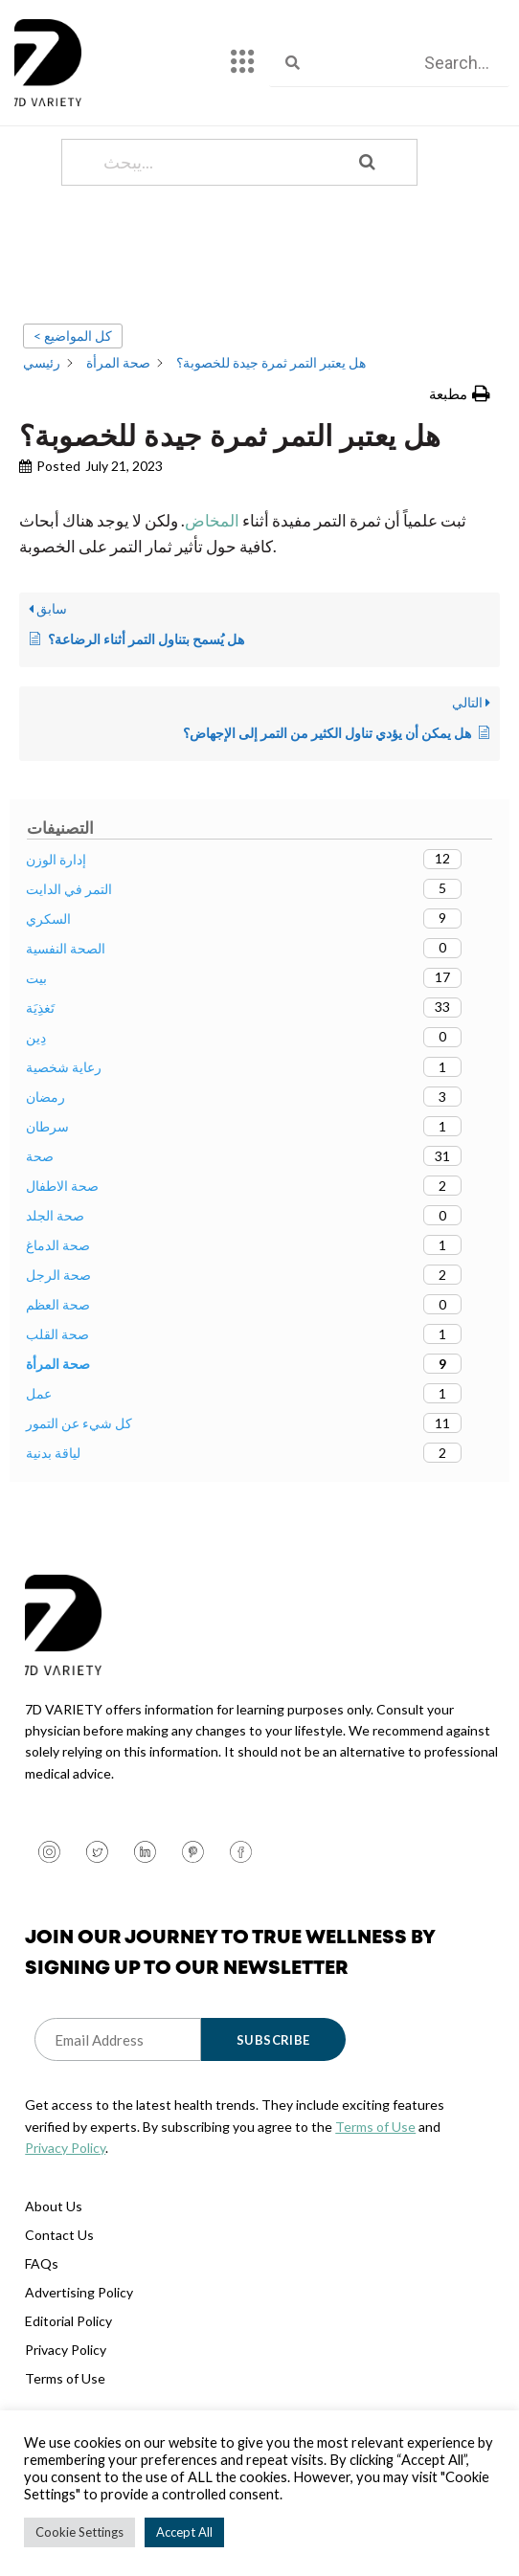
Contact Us (59, 2294)
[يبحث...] (215, 220)
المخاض (212, 579)
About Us (53, 2265)
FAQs (41, 2323)
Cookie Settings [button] (79, 2532)
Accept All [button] (184, 2532)
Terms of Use (375, 2185)
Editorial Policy (68, 2380)
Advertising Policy (79, 2351)
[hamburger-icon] (242, 63)
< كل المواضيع (73, 394)
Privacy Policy (65, 2206)
